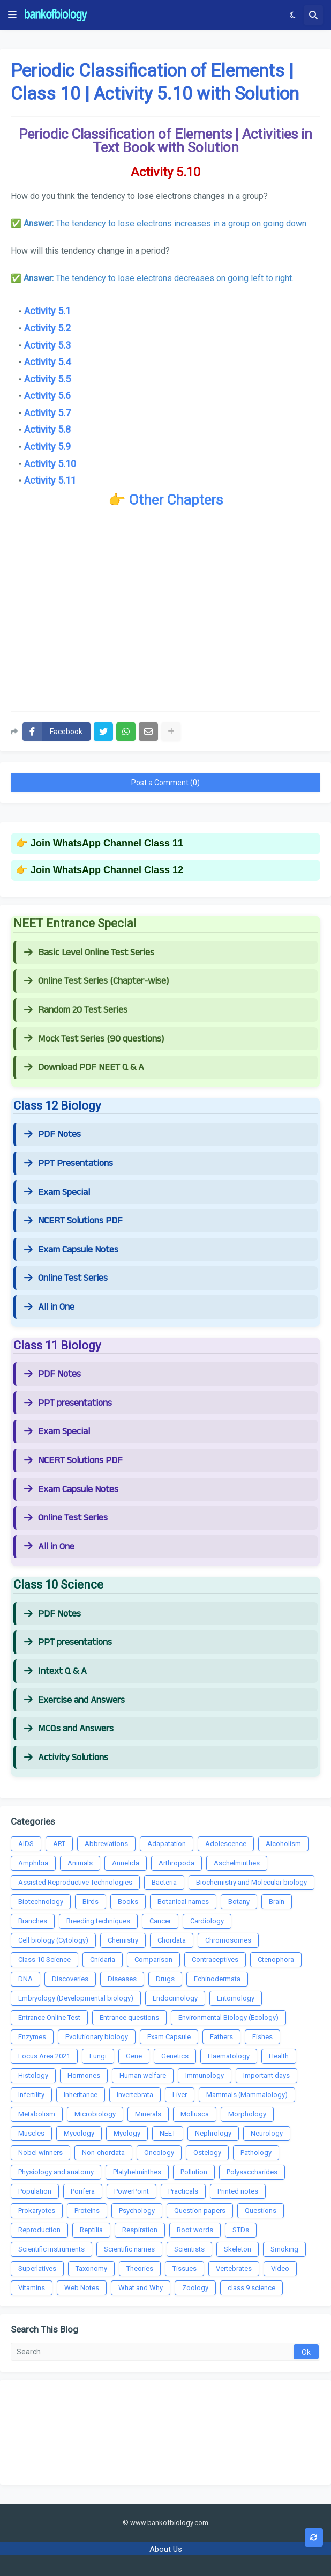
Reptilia (91, 2230)
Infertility (31, 2095)
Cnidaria (102, 1959)
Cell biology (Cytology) (53, 1940)
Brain (276, 1902)
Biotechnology (40, 1902)
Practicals (183, 2191)
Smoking (284, 2249)
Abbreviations (106, 1844)
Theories (139, 2268)
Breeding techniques (98, 1921)
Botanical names (183, 1902)
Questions (260, 2210)
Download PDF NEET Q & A (84, 1067)
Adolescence (225, 1844)
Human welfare (142, 2075)
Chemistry (123, 1940)
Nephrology (213, 2133)
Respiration (139, 2230)
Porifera (83, 2191)
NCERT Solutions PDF (73, 1220)
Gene (134, 2056)
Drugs (165, 1979)
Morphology (247, 2114)
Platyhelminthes (137, 2172)
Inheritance (80, 2095)
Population (34, 2191)
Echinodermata (217, 1979)
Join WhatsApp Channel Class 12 (107, 870)
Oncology (159, 2153)
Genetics (175, 2056)
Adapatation (166, 1844)
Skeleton (237, 2249)
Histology (33, 2075)
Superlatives (37, 2268)
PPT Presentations (68, 1163)
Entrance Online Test (49, 2017)
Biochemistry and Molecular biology (251, 1882)
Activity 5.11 (50, 480)
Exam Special (57, 1192)
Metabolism (36, 2114)
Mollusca (194, 2114)
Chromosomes (228, 1940)
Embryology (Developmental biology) (75, 1998)
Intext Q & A (55, 1671)
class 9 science (251, 2288)
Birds (90, 1902)
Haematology (229, 2056)
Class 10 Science (44, 1959)
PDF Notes (52, 1134)
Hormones (83, 2075)
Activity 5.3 (47, 345)
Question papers (199, 2210)
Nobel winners (40, 2153)
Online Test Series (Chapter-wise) (96, 981)
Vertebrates (234, 2268)
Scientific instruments (51, 2249)
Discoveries (70, 1979)
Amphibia (33, 1863)
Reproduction (39, 2230)
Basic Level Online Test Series (89, 952)
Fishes (262, 2037)
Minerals (148, 2114)
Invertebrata (135, 2095)
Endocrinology (175, 1998)
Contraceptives (215, 1959)
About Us (165, 2549)
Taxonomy (91, 2268)
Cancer (160, 1921)
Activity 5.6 (47, 395)
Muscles (31, 2133)
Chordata (171, 1940)
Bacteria (164, 1882)
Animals (80, 1863)
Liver (179, 2095)
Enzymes (32, 2037)
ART (59, 1844)
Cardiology (207, 1921)
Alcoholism (283, 1844)
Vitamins (31, 2288)
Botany (239, 1902)
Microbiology (95, 2114)
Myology (127, 2133)
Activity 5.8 (47, 429)
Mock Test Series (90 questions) (94, 1039)
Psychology (137, 2210)
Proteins (87, 2210)
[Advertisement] (165, 617)
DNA (25, 1979)
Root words (195, 2230)
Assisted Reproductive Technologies (75, 1882)
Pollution (193, 2172)
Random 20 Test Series (75, 1010)
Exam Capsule (169, 2037)
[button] (12, 15)
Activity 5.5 (47, 379)
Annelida (125, 1863)
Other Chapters (176, 500)
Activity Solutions (66, 1757)
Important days (266, 2075)
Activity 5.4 (47, 361)
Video (280, 2268)
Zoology (195, 2288)
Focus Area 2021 (44, 2056)
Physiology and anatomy (56, 2172)
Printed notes (237, 2191)
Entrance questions (129, 2017)
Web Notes (81, 2288)
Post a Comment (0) (165, 782)
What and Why (140, 2288)
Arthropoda (176, 1863)
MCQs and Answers (69, 1728)
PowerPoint (131, 2191)
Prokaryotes (36, 2210)
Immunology (204, 2075)
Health (279, 2056)
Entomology (235, 1998)
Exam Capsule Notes (71, 1249)
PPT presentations (68, 1403)
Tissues (184, 2268)
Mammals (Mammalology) (247, 2095)
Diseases (122, 1979)
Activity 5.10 (50, 463)
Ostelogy (207, 2153)
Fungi (98, 2056)
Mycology (79, 2133)
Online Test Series (66, 1278)
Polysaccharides (252, 2172)
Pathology (256, 2153)
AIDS (26, 1844)
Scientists (189, 2249)
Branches (32, 1921)
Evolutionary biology (96, 2037)
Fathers (221, 2037)
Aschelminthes (237, 1863)
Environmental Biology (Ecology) (228, 2017)
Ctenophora (276, 1959)
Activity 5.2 (47, 328)
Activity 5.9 (47, 446)
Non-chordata (103, 2153)
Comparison (153, 1959)
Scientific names (129, 2249)
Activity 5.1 (47, 310)
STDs (240, 2230)
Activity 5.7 (47, 412)
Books (128, 1902)
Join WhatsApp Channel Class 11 (107, 843)
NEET (168, 2133)
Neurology (267, 2133)
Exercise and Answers (74, 1700)
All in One (49, 1307)
